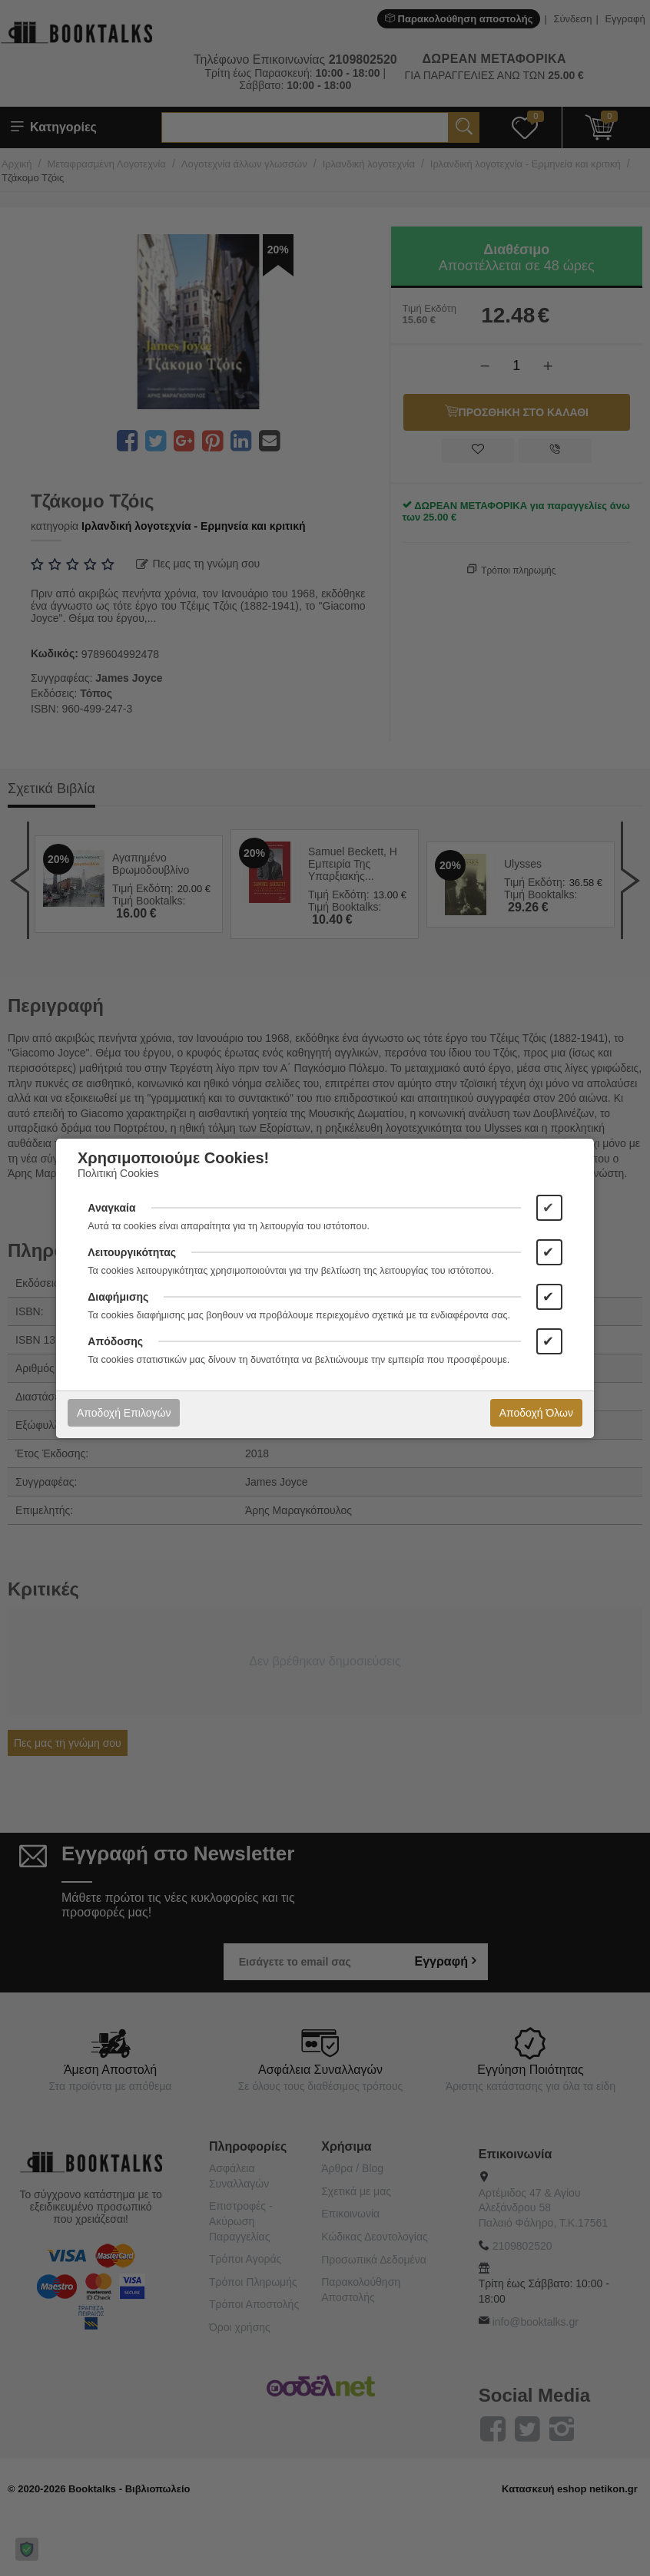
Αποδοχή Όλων (536, 1413)
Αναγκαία (111, 1208)
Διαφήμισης (118, 1297)
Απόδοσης (115, 1341)
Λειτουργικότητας (132, 1252)
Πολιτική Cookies (118, 1173)
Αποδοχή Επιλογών (124, 1413)
